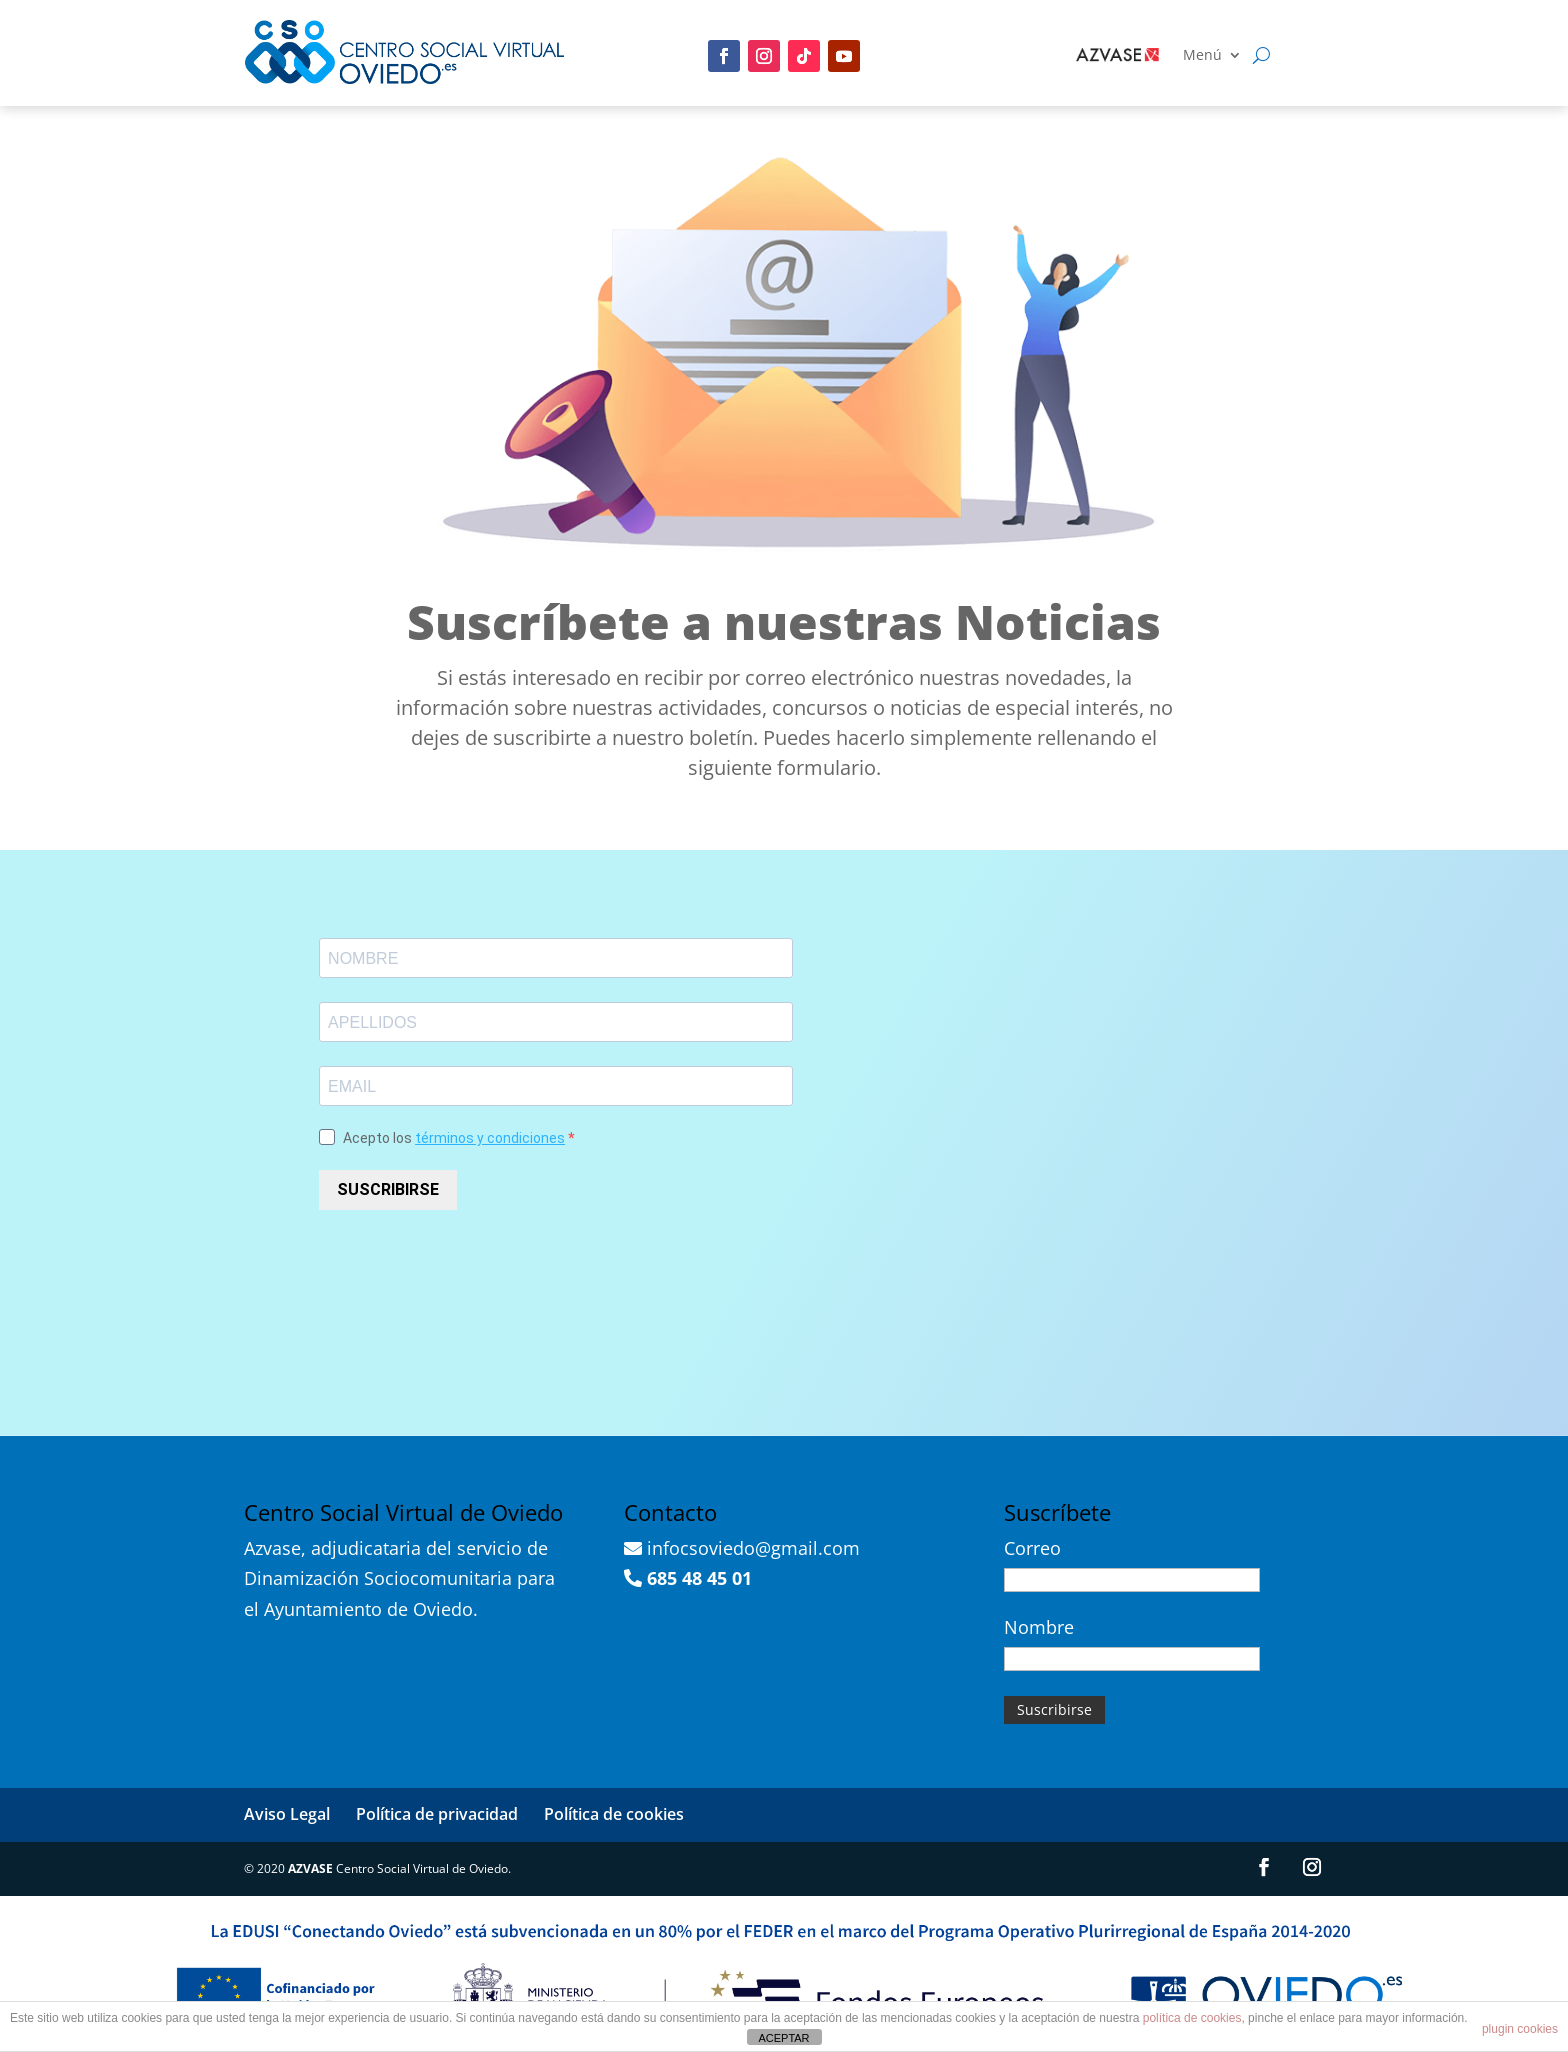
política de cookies (1192, 2018)
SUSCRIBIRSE (388, 1190)
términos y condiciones (490, 1138)
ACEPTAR (783, 2038)
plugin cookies (1520, 2029)
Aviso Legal (287, 1814)
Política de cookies (614, 1814)
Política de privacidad (437, 1814)
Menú (1202, 56)
